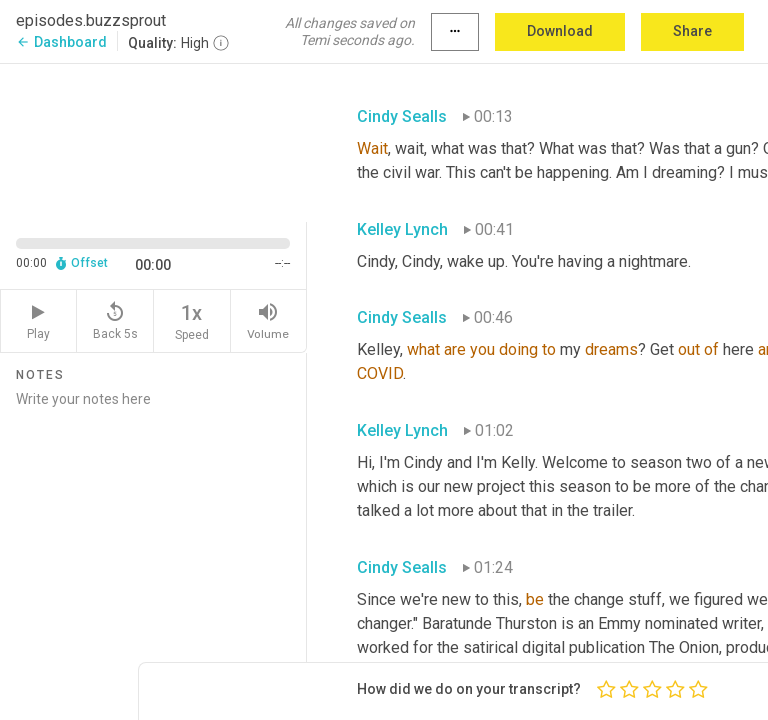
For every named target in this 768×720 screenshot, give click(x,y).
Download (560, 31)
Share (692, 31)
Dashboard (61, 42)
